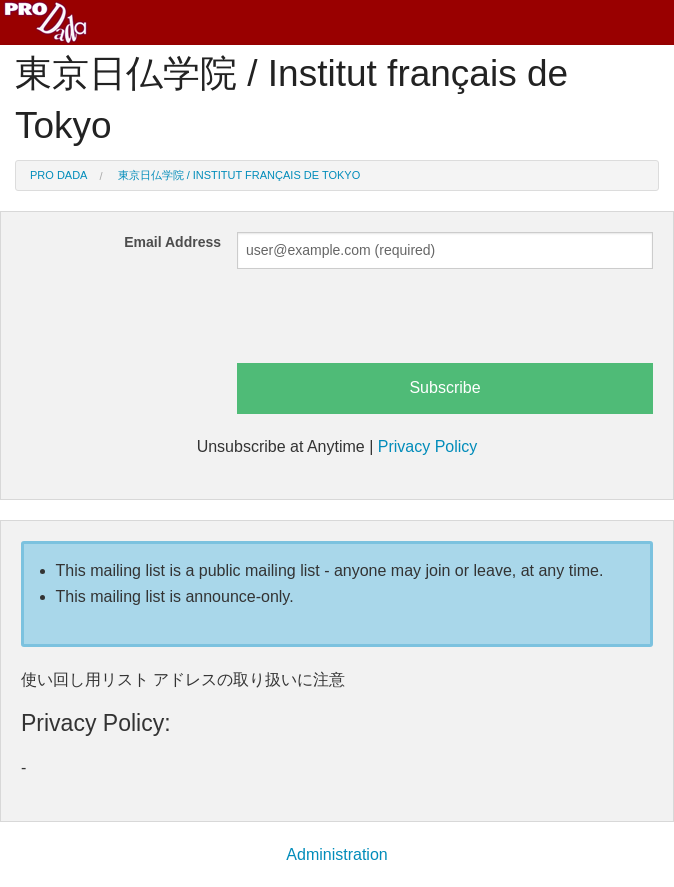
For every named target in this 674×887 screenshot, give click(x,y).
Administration (336, 854)
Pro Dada (58, 175)
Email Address (172, 242)
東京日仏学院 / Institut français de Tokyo (239, 175)
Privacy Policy (428, 446)
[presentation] (389, 324)
